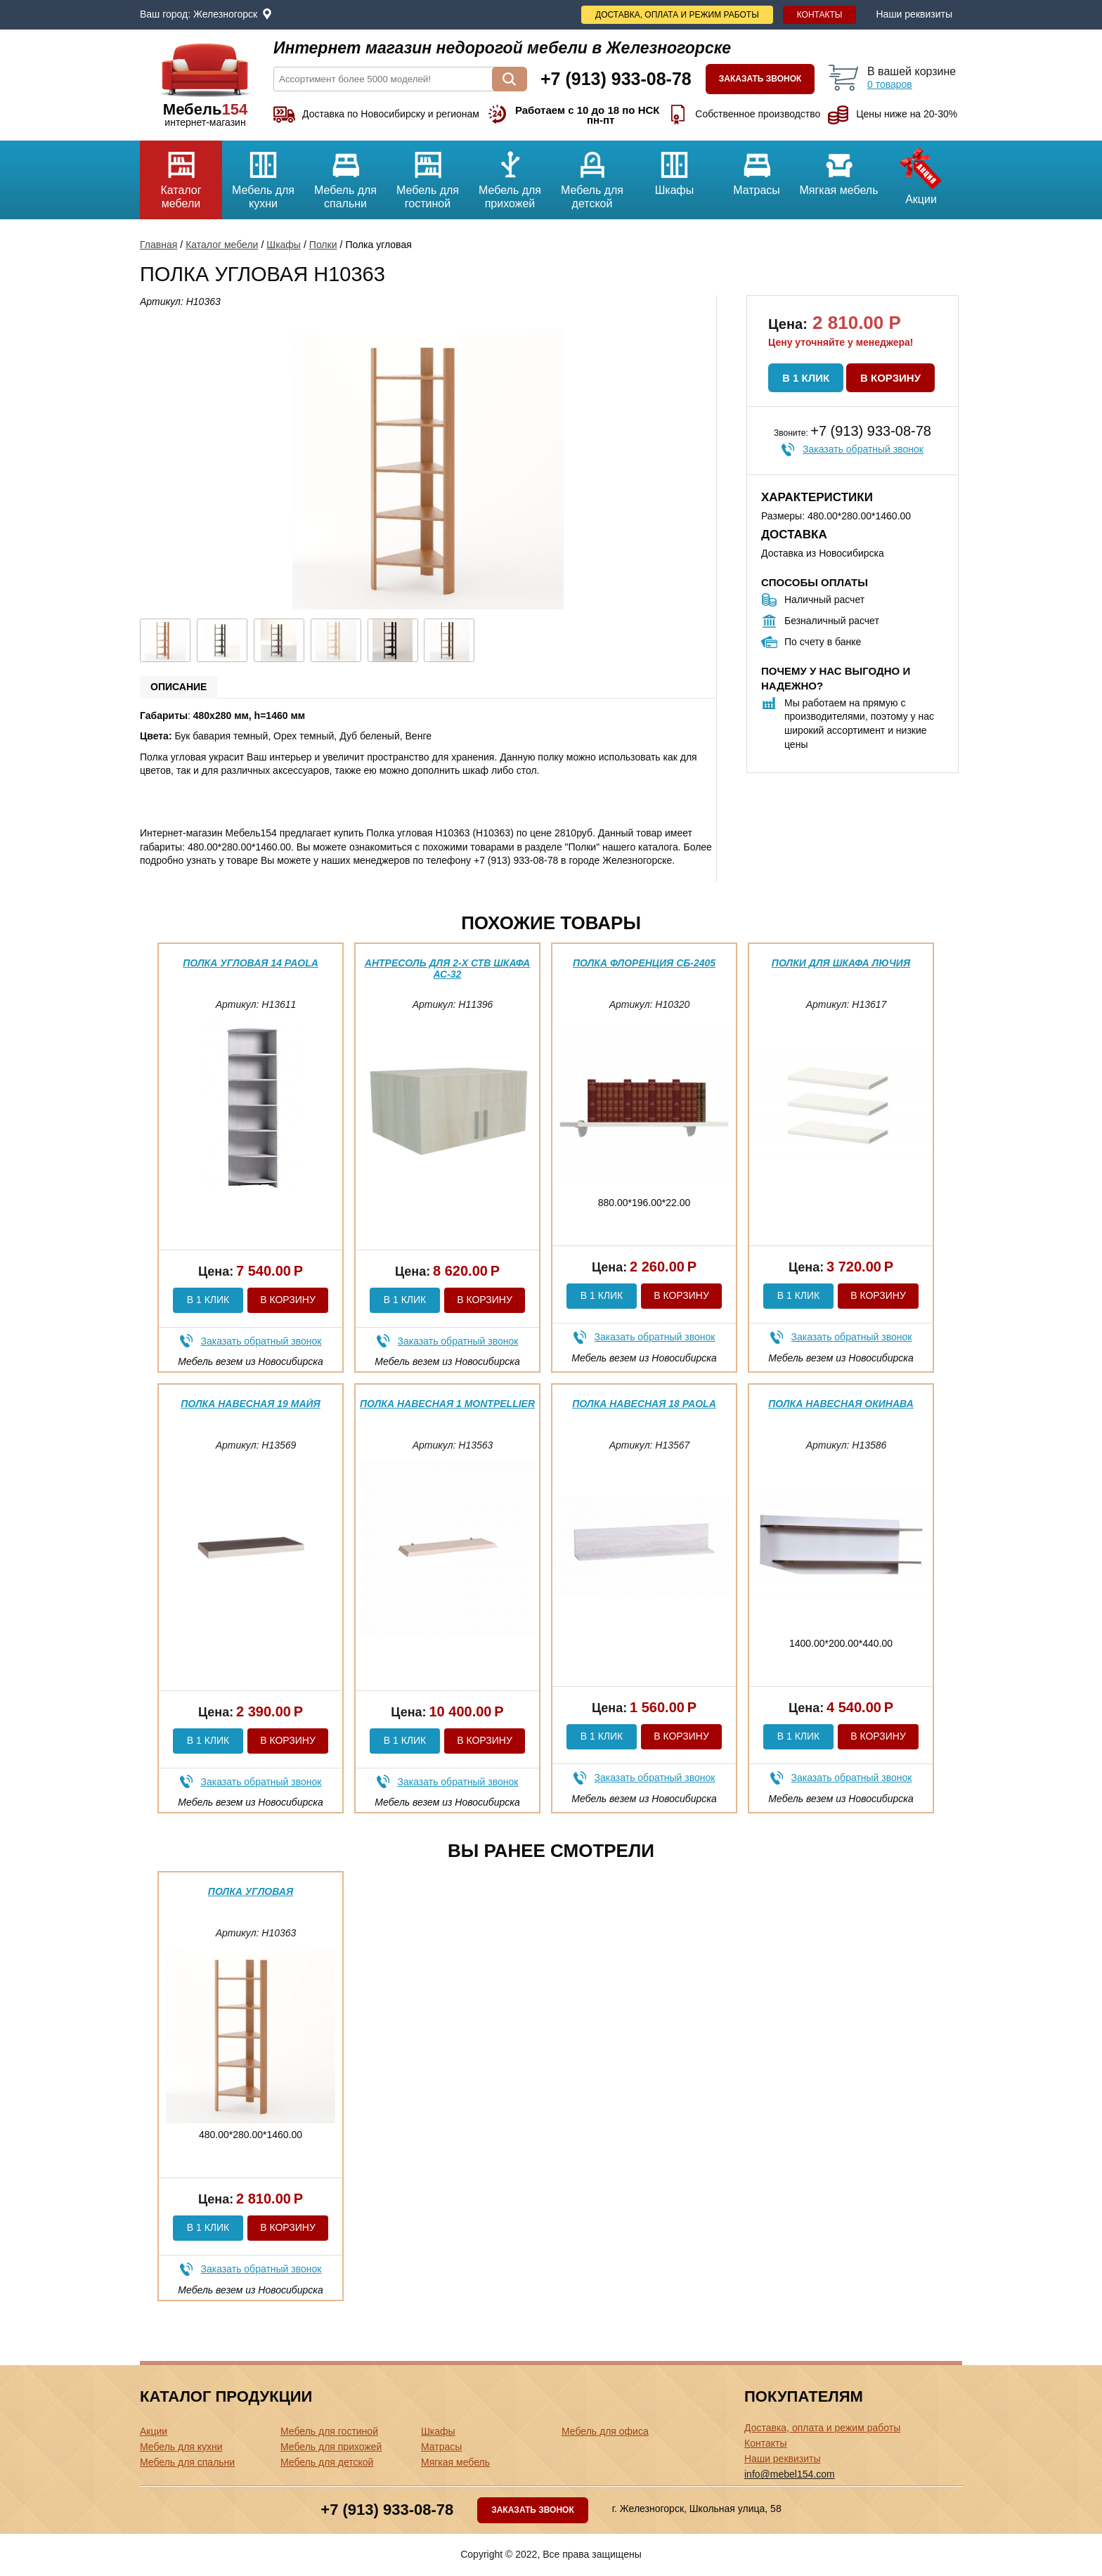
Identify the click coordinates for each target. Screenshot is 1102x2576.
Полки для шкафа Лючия (841, 963)
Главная (158, 244)
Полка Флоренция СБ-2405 (644, 963)
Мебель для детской (592, 175)
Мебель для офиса (605, 2431)
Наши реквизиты (914, 14)
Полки (323, 244)
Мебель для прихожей (510, 175)
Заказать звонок (760, 79)
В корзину (890, 378)
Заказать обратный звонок (863, 449)
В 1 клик (805, 378)
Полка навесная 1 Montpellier (447, 1403)
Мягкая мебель (839, 168)
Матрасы (756, 168)
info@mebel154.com (789, 2474)
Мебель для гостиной (428, 175)
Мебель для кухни (263, 175)
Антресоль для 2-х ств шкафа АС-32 (447, 968)
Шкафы (674, 168)
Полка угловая (250, 1891)
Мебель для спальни (345, 175)
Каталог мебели (181, 175)
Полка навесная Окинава (841, 1403)
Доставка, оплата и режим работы (677, 15)
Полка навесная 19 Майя (250, 1403)
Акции (921, 173)
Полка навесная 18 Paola (644, 1403)
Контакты (820, 15)
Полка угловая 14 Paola (250, 963)
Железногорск (225, 14)
